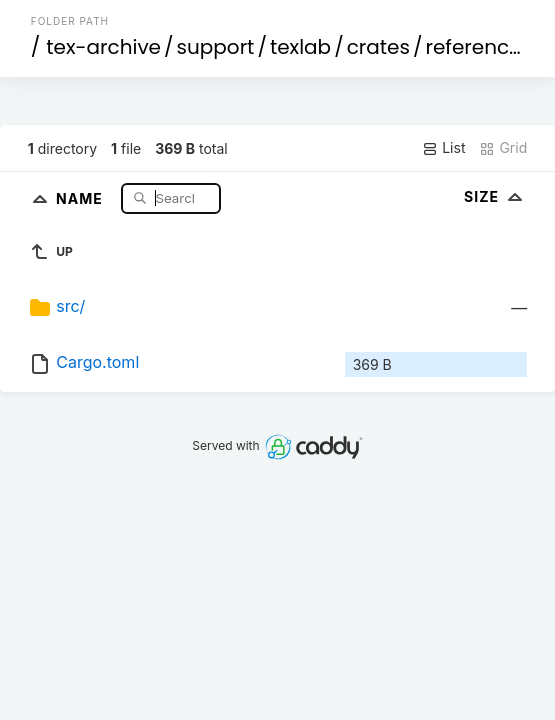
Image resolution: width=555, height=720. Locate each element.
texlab (300, 47)
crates (378, 47)
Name (81, 197)
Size (495, 196)
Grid (503, 148)
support (216, 47)
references (478, 47)
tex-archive (103, 47)
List (443, 148)
